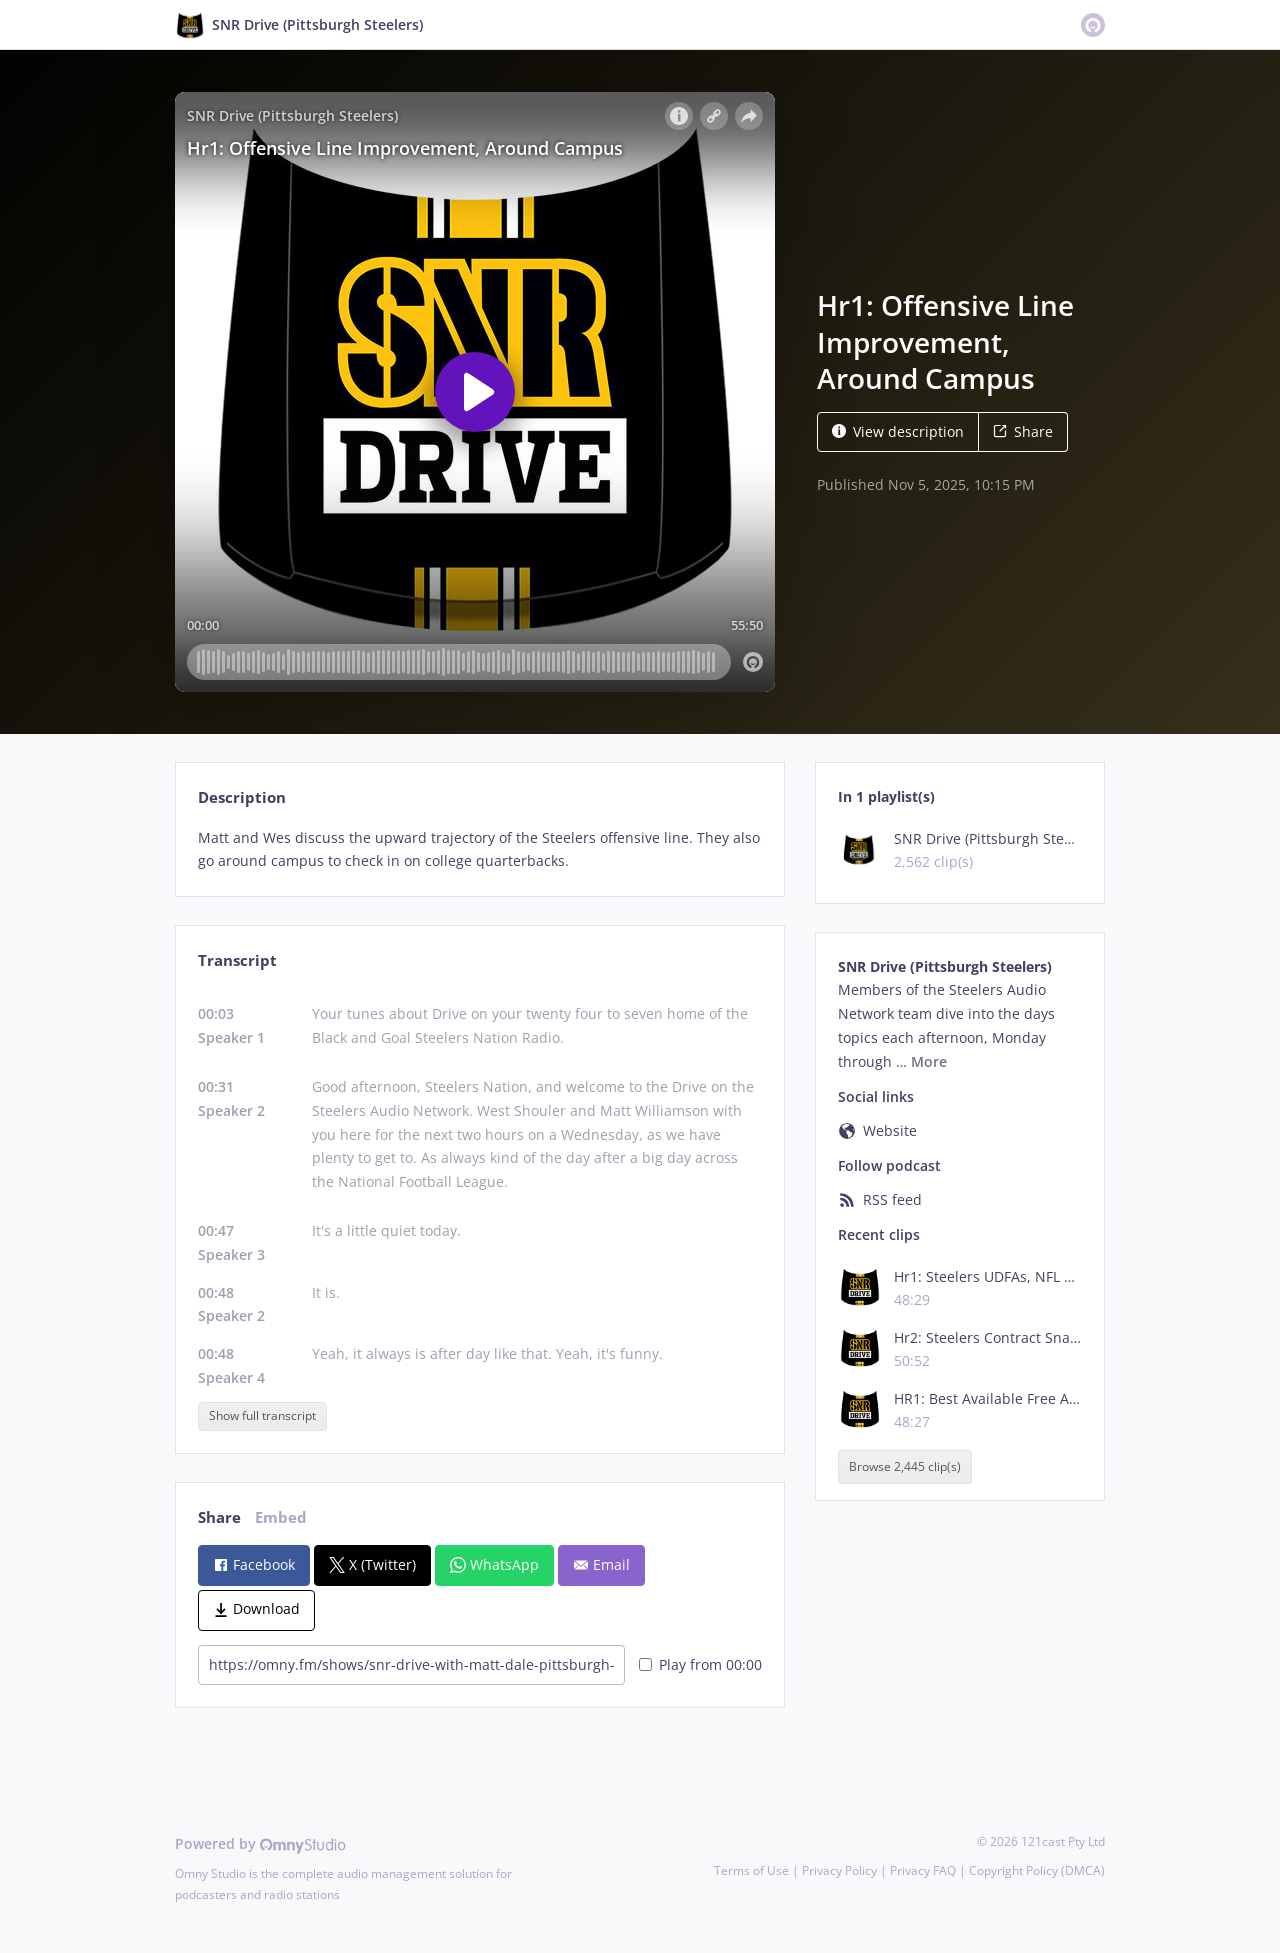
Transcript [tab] (237, 960)
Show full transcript (262, 1415)
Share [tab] (219, 1517)
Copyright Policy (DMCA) (1037, 1870)
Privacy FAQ (923, 1870)
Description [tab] (242, 797)
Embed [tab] (281, 1517)
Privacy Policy (839, 1870)
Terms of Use (751, 1870)
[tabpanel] (479, 850)
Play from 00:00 (700, 1664)
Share (1023, 431)
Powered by (260, 1843)
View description (898, 431)
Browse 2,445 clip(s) (905, 1466)
